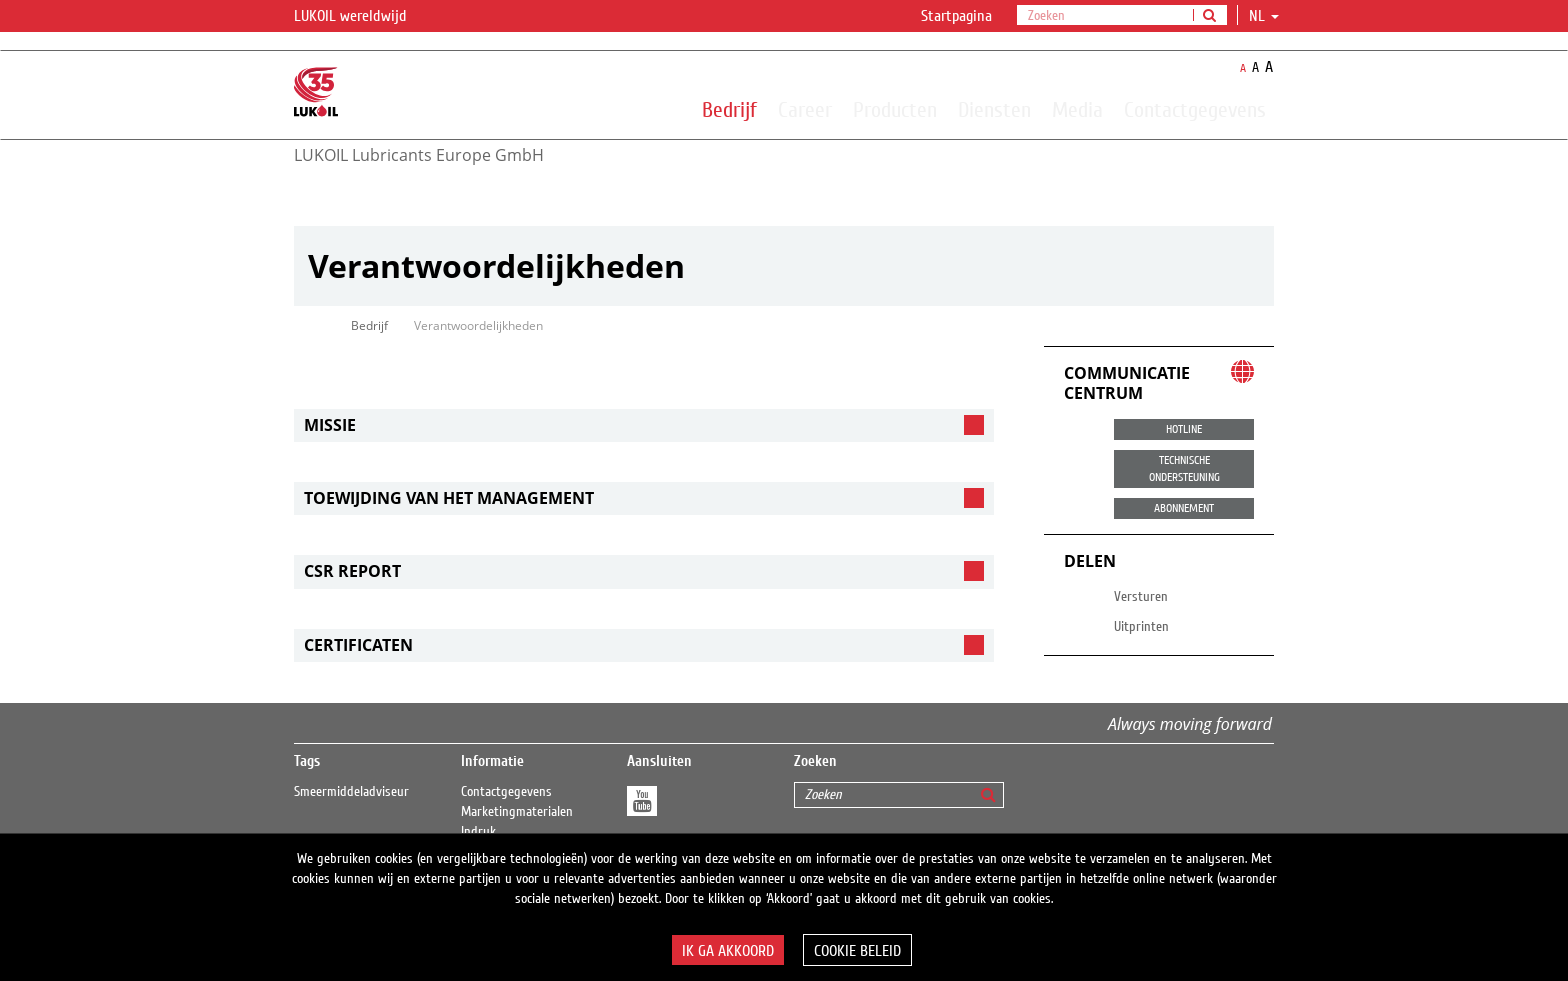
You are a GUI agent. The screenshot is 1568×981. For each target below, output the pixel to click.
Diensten (994, 109)
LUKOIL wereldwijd (362, 17)
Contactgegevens (1195, 109)
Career (805, 109)
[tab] (644, 425)
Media (1077, 109)
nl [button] (1264, 16)
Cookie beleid (857, 951)
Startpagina (956, 16)
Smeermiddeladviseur (351, 792)
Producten (895, 109)
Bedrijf (729, 109)
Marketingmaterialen (517, 812)
